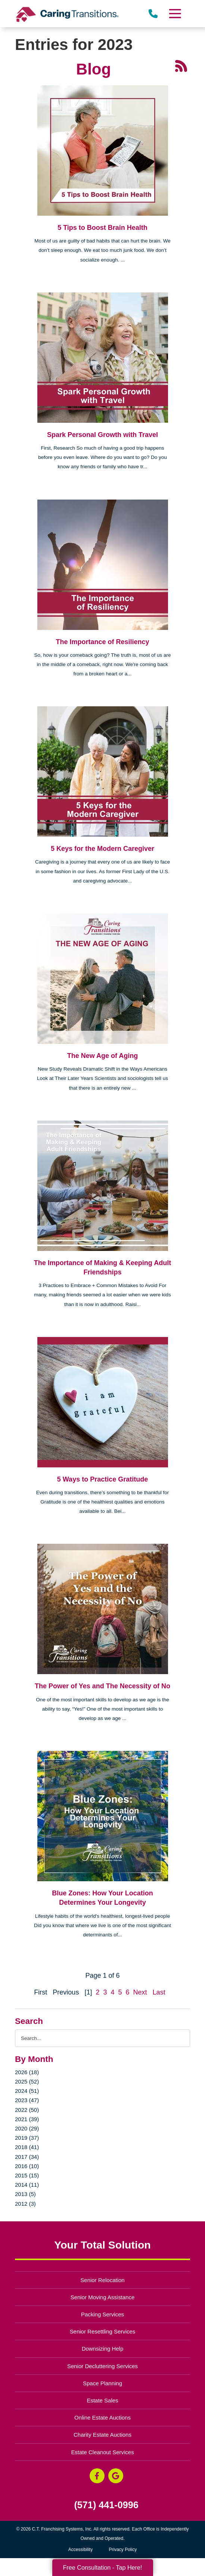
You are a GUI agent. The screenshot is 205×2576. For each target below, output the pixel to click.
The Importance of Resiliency (102, 642)
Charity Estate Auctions (102, 2434)
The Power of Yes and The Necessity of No (102, 1686)
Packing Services (102, 2314)
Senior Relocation (102, 2280)
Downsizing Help (103, 2348)
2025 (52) (27, 2081)
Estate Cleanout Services (102, 2452)
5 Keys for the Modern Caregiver (102, 848)
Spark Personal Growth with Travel (102, 434)
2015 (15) (27, 2175)
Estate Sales (102, 2400)
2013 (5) (25, 2194)
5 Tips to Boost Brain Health (102, 227)
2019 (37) (27, 2138)
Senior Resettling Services (103, 2331)
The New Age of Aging (102, 1055)
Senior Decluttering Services (102, 2366)
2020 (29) (27, 2128)
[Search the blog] (102, 2038)
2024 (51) (27, 2091)
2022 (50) (27, 2110)
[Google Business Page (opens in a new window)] (115, 2475)
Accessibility (80, 2549)
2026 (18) (27, 2072)
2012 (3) (25, 2203)
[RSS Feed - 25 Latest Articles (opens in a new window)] (181, 65)
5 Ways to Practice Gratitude (102, 1479)
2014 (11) (27, 2184)
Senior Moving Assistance (103, 2297)
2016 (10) (27, 2166)
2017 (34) (27, 2157)
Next (140, 1992)
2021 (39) (27, 2119)
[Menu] (175, 13)
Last (159, 1992)
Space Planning (102, 2383)
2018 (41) (27, 2147)
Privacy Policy (123, 2549)
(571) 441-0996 (106, 2505)
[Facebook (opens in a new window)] (97, 2475)
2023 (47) (27, 2100)
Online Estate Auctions (102, 2417)
